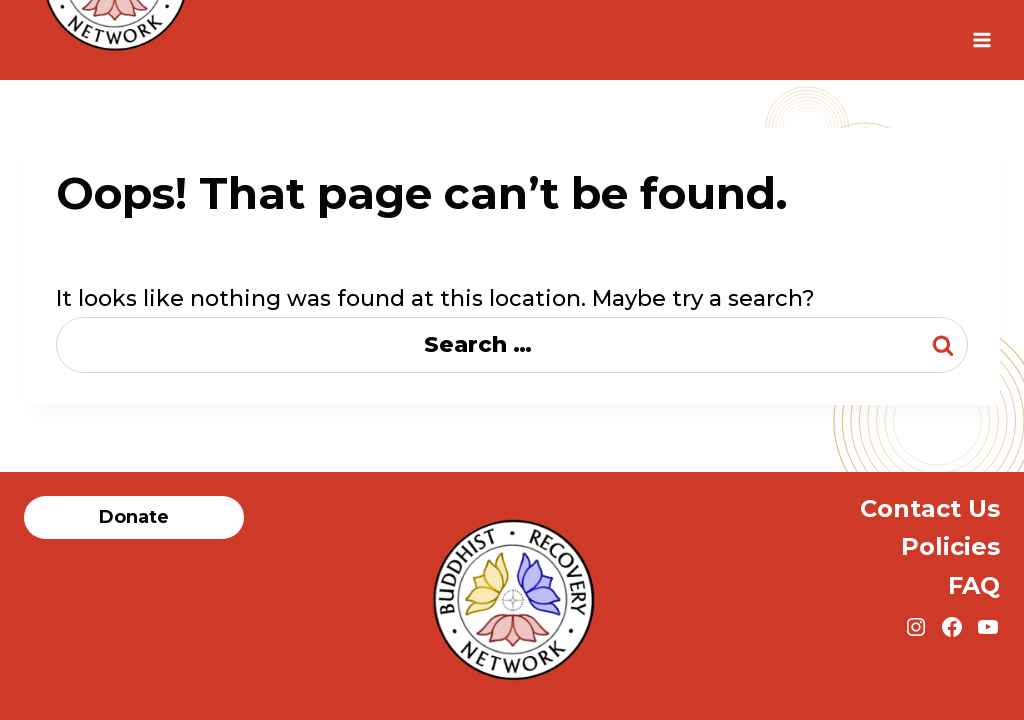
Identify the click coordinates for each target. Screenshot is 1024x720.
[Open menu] (981, 39)
